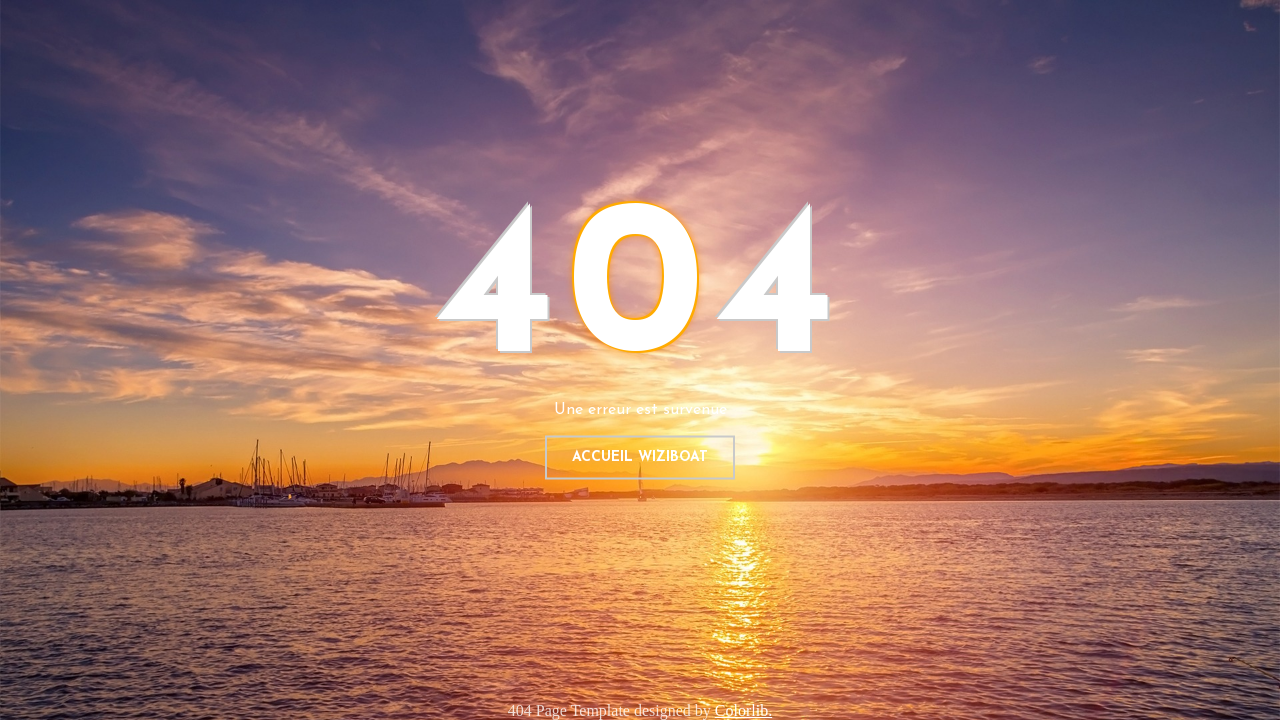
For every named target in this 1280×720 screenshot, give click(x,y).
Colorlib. (743, 710)
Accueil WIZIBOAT (640, 457)
